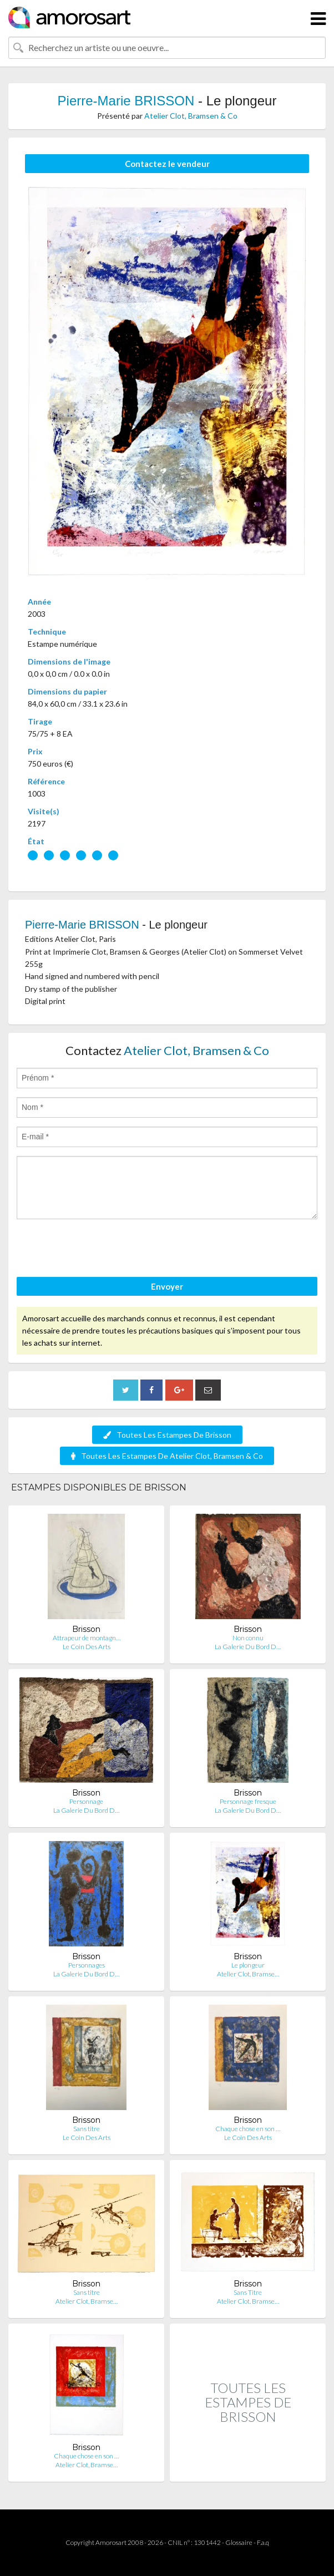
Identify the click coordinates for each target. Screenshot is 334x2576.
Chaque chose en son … (247, 2128)
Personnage (86, 1801)
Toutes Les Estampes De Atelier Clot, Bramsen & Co (167, 1456)
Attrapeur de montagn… (86, 1638)
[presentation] (101, 1249)
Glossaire (238, 2542)
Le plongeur (248, 1965)
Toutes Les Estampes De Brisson (167, 1434)
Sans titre (86, 2128)
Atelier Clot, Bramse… (248, 1974)
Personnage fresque (248, 1801)
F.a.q (263, 2542)
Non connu (248, 1638)
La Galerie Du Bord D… (248, 1646)
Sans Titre (248, 2292)
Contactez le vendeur (167, 164)
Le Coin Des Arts (86, 1646)
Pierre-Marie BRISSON (126, 100)
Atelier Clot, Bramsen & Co (190, 115)
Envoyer (167, 1286)
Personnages (86, 1965)
